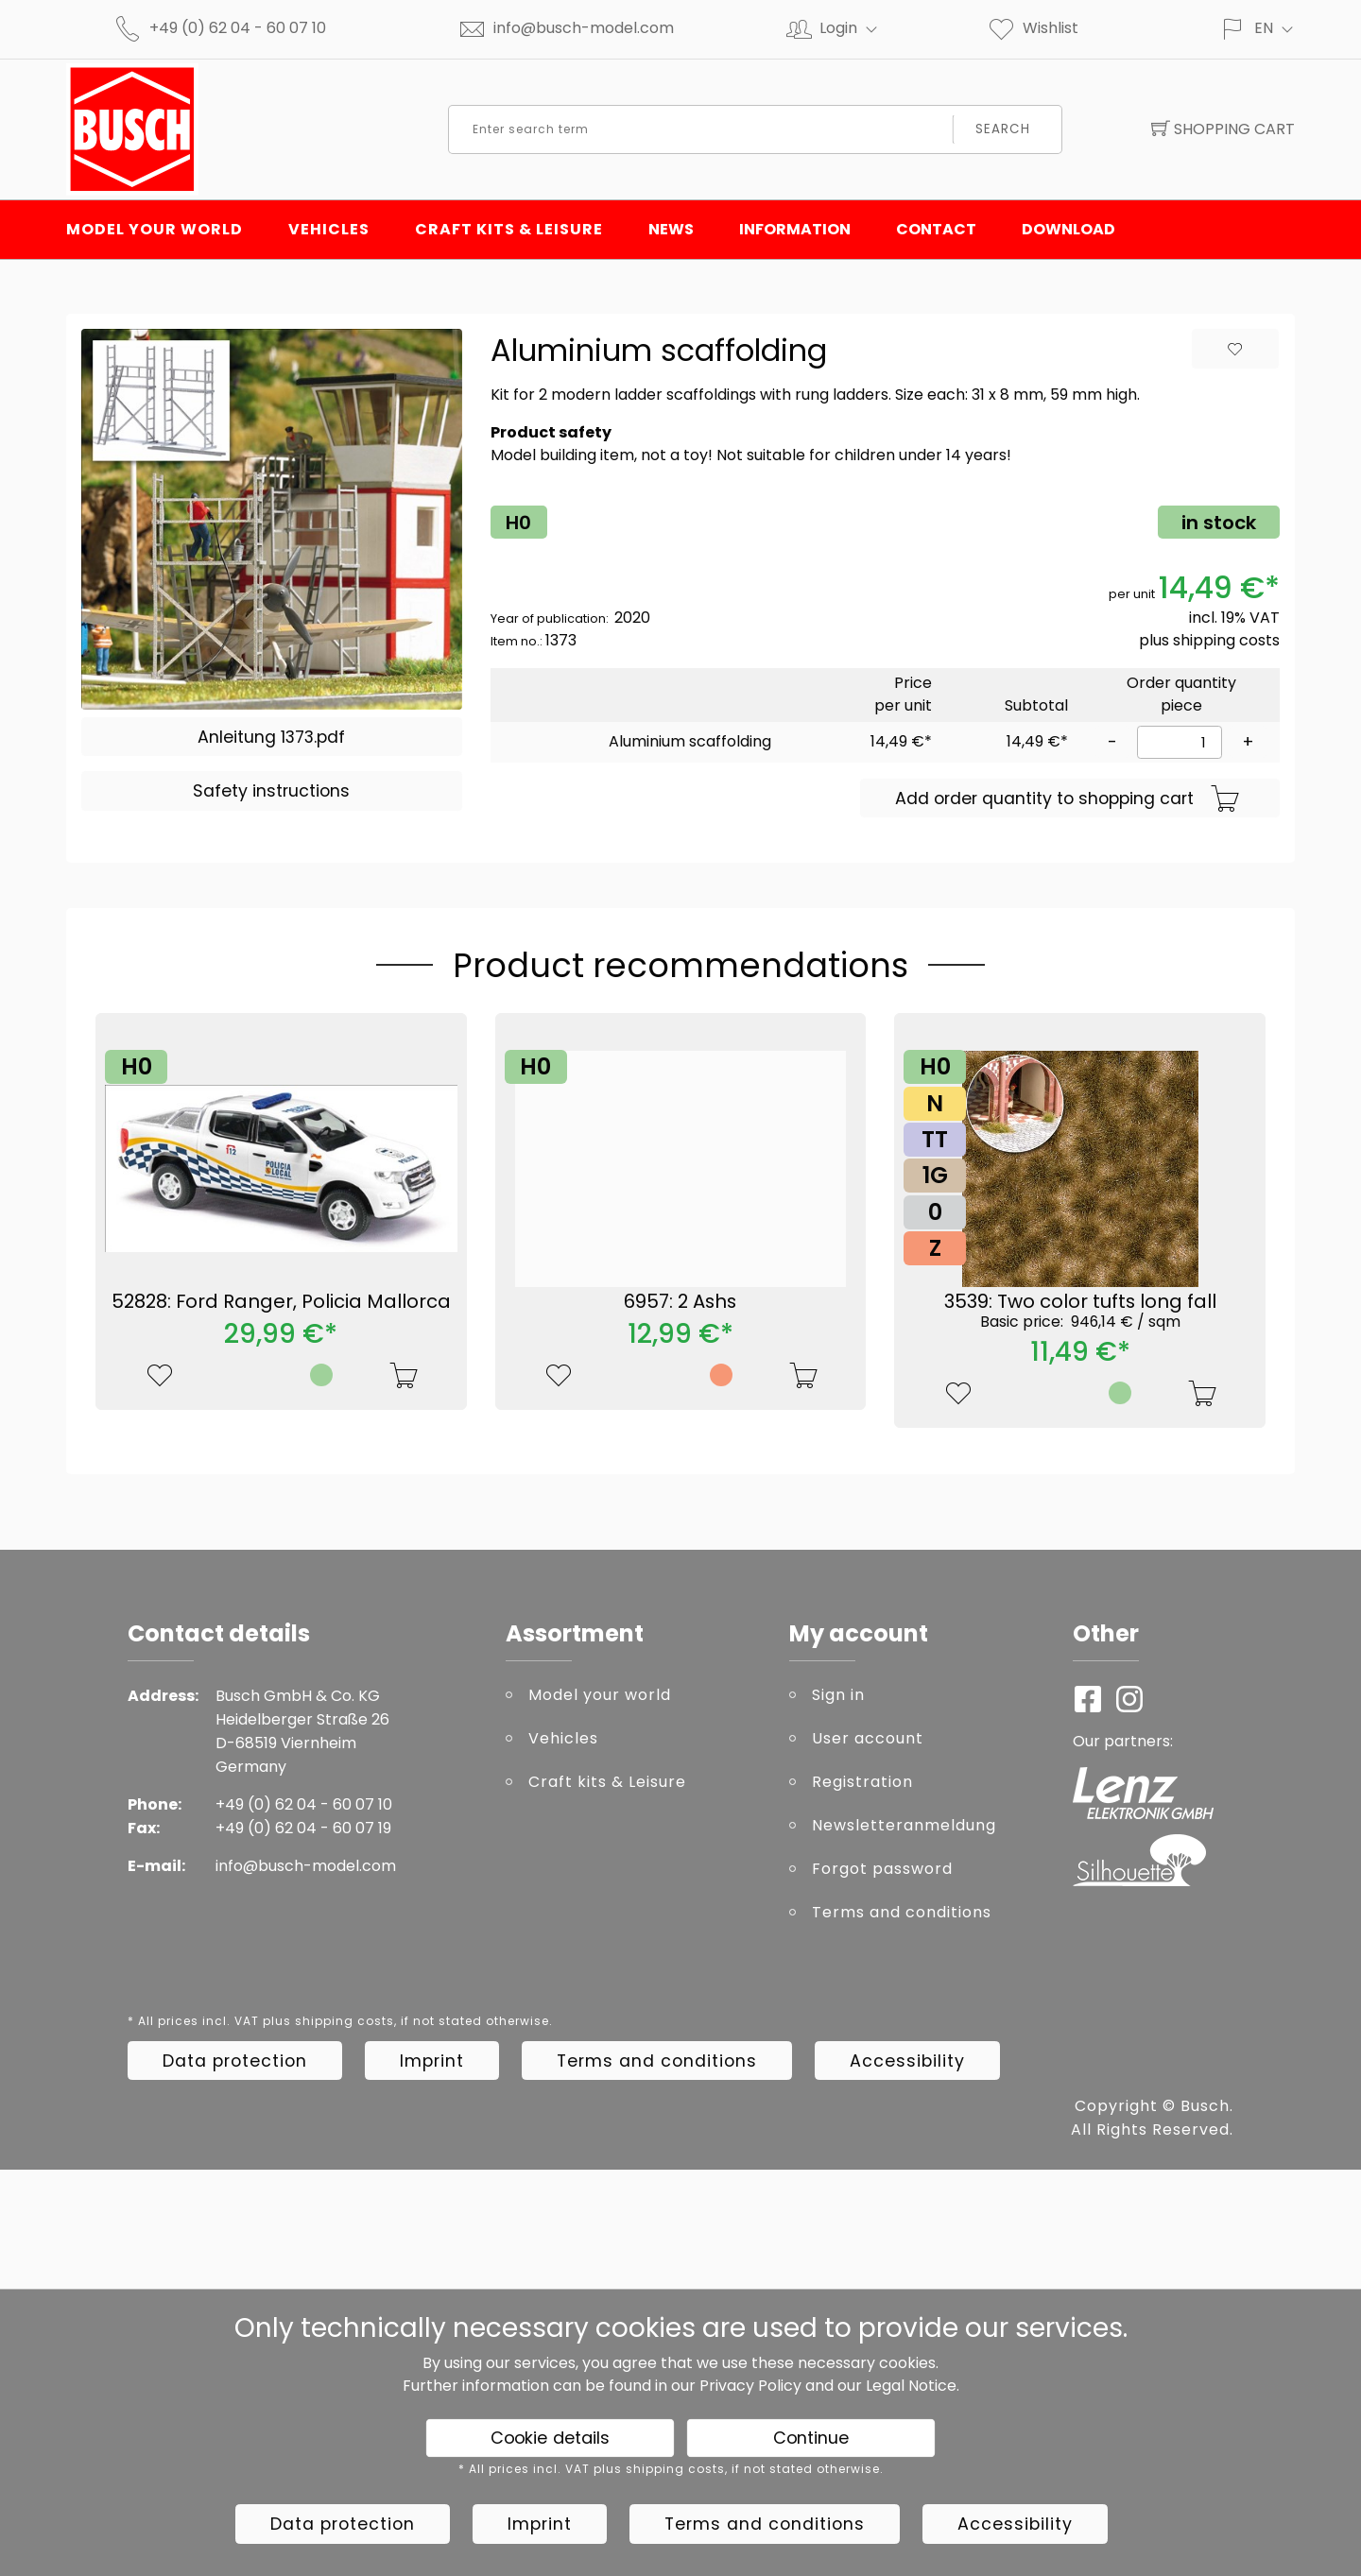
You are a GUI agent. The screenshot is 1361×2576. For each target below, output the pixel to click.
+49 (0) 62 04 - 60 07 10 (237, 28)
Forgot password (882, 1869)
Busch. (1206, 2106)
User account (867, 1738)
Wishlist (1032, 28)
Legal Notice (911, 2385)
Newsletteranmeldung (904, 1825)
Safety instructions (271, 791)
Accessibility (907, 2061)
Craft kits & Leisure (509, 229)
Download (1068, 229)
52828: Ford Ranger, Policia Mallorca (281, 1301)
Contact (936, 229)
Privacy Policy (750, 2385)
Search (1002, 129)
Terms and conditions (901, 1912)
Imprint (432, 2061)
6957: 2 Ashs (680, 1301)
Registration (862, 1782)
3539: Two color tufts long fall (1080, 1309)
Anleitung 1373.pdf (271, 737)
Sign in (838, 1695)
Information (795, 229)
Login (856, 28)
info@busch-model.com (583, 28)
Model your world (154, 229)
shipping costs (1226, 640)
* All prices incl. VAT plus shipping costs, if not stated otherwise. (340, 2021)
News (671, 229)
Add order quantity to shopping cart (1067, 799)
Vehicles (329, 229)
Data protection (235, 2061)
